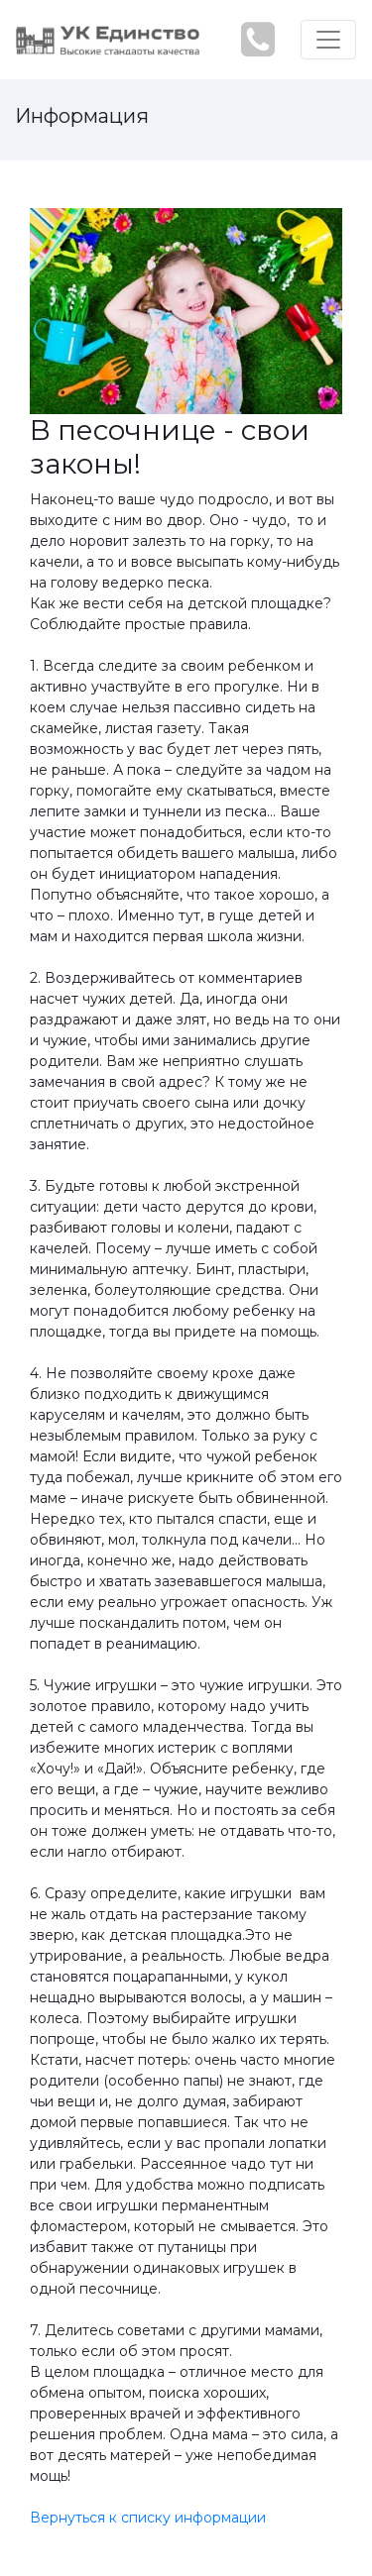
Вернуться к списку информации (148, 2517)
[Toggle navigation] (328, 39)
